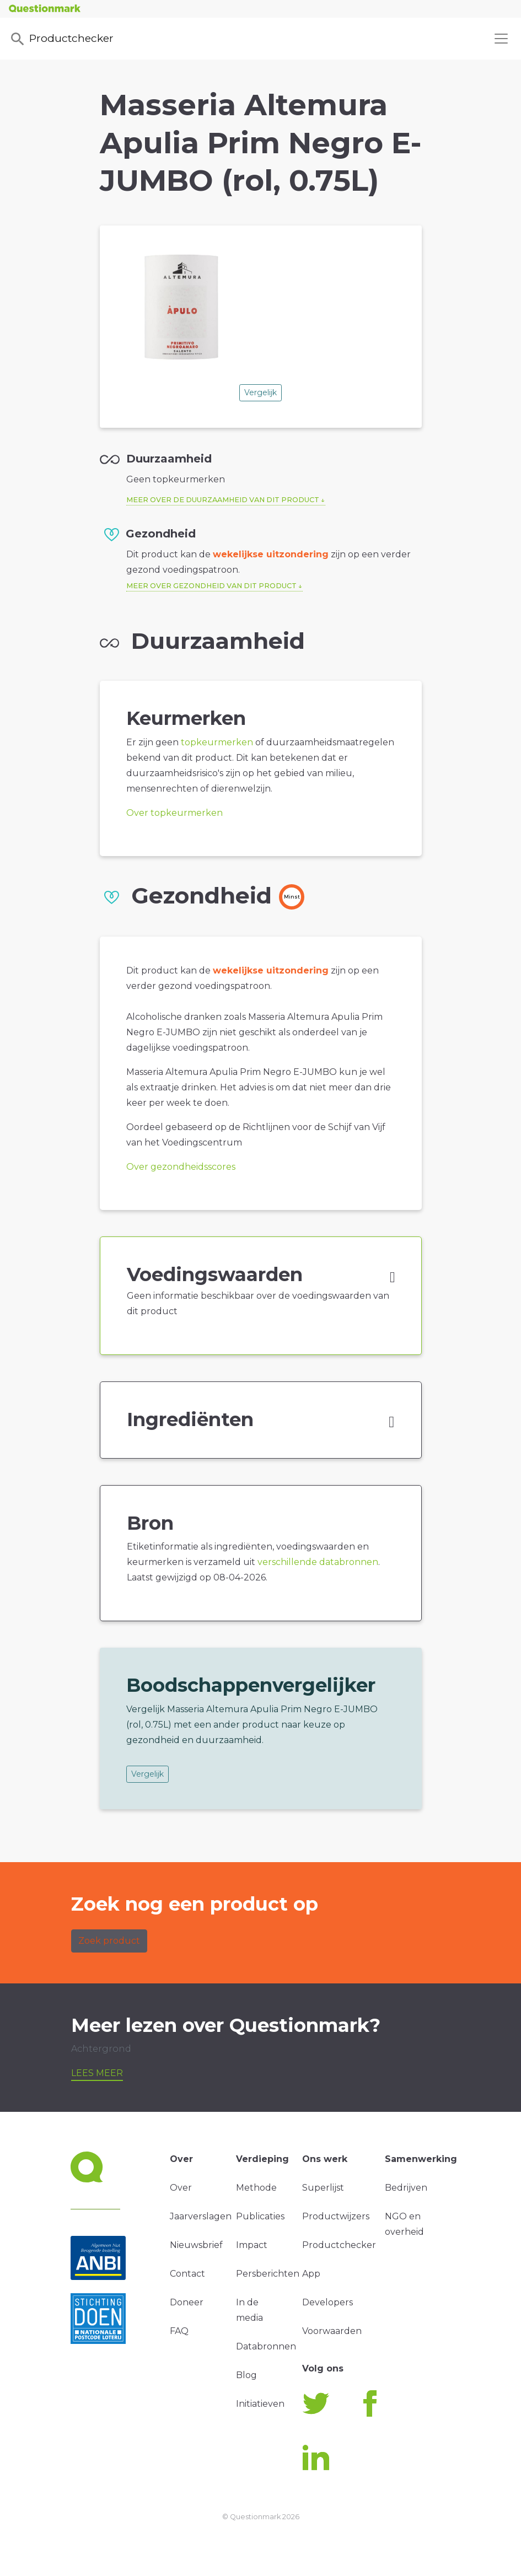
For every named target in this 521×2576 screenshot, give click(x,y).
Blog (246, 2375)
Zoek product (109, 1940)
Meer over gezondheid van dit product (211, 586)
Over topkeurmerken (174, 813)
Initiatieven (260, 2403)
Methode (256, 2187)
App (311, 2273)
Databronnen (266, 2346)
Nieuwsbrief (196, 2245)
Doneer (186, 2302)
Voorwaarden (332, 2331)
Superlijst (323, 2187)
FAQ (179, 2331)
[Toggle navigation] (501, 38)
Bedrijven (406, 2187)
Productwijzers (335, 2216)
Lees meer (97, 2073)
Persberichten (267, 2273)
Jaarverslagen (201, 2216)
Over (181, 2187)
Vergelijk (260, 392)
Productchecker (61, 39)
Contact (187, 2273)
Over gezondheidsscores (180, 1166)
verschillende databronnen (317, 1562)
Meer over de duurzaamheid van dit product (222, 500)
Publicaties (260, 2216)
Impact (251, 2245)
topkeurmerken (217, 742)
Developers (327, 2302)
